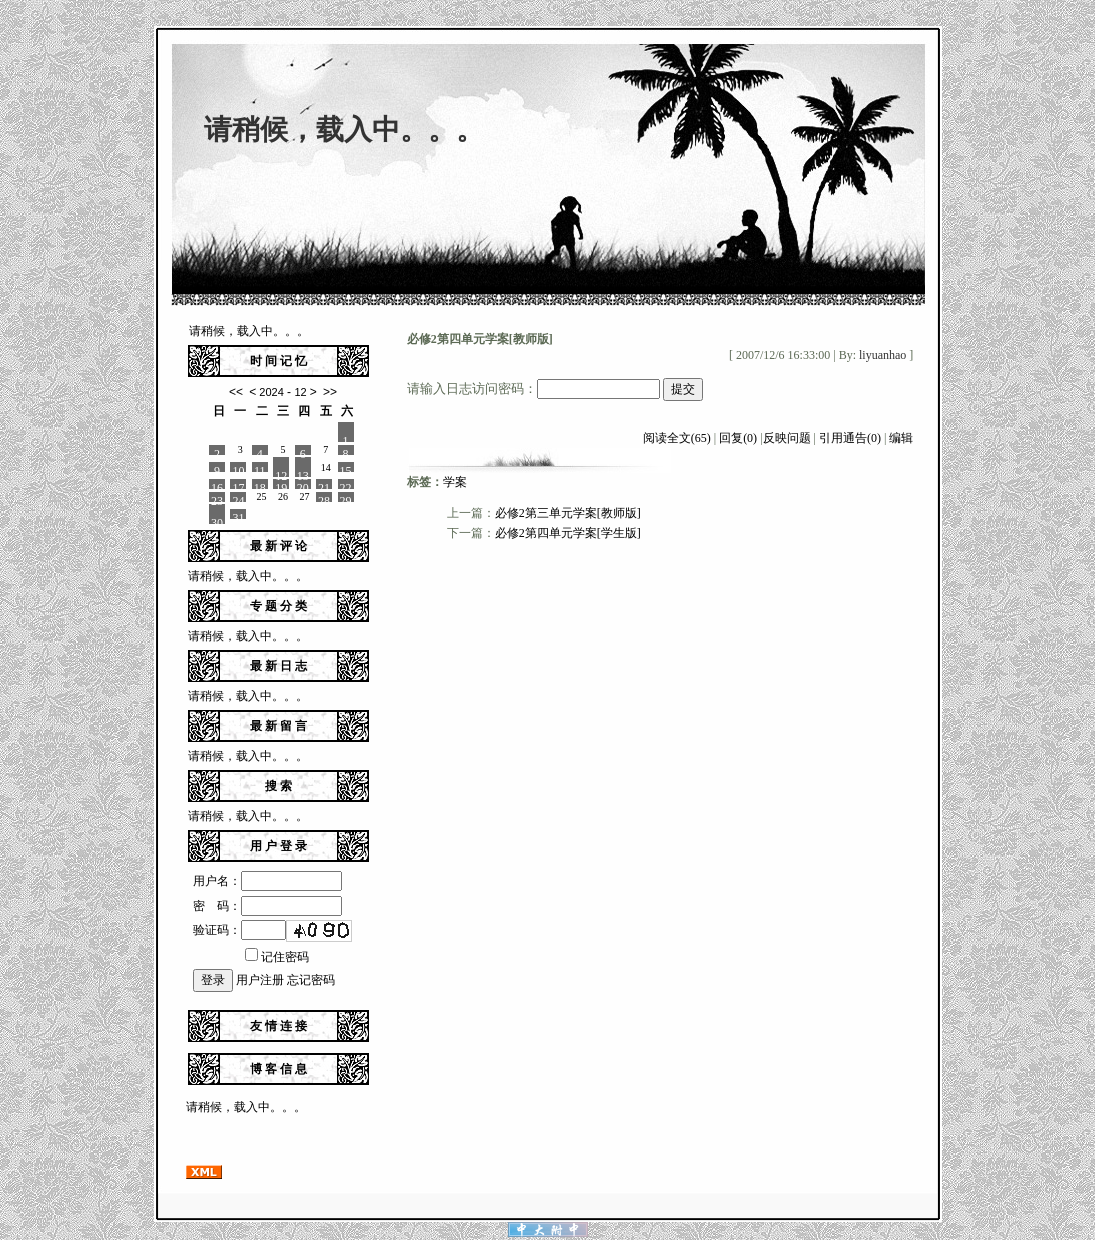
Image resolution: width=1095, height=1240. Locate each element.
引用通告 (850, 438)
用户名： (267, 881)
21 (324, 485)
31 (238, 515)
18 (260, 485)
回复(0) (738, 438)
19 (281, 485)
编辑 (901, 438)
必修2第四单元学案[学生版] (568, 533)
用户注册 (260, 980)
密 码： (267, 906)
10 (238, 468)
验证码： (239, 930)
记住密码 (277, 957)
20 (303, 485)
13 (303, 473)
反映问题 (787, 438)
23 (217, 498)
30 (217, 520)
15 (346, 468)
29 (346, 498)
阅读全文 (677, 438)
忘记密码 (311, 980)
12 (281, 473)
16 (217, 485)
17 (238, 485)
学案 (455, 482)
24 (238, 498)
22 (346, 485)
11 (260, 468)
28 (324, 498)
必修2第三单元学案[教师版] (568, 513)
